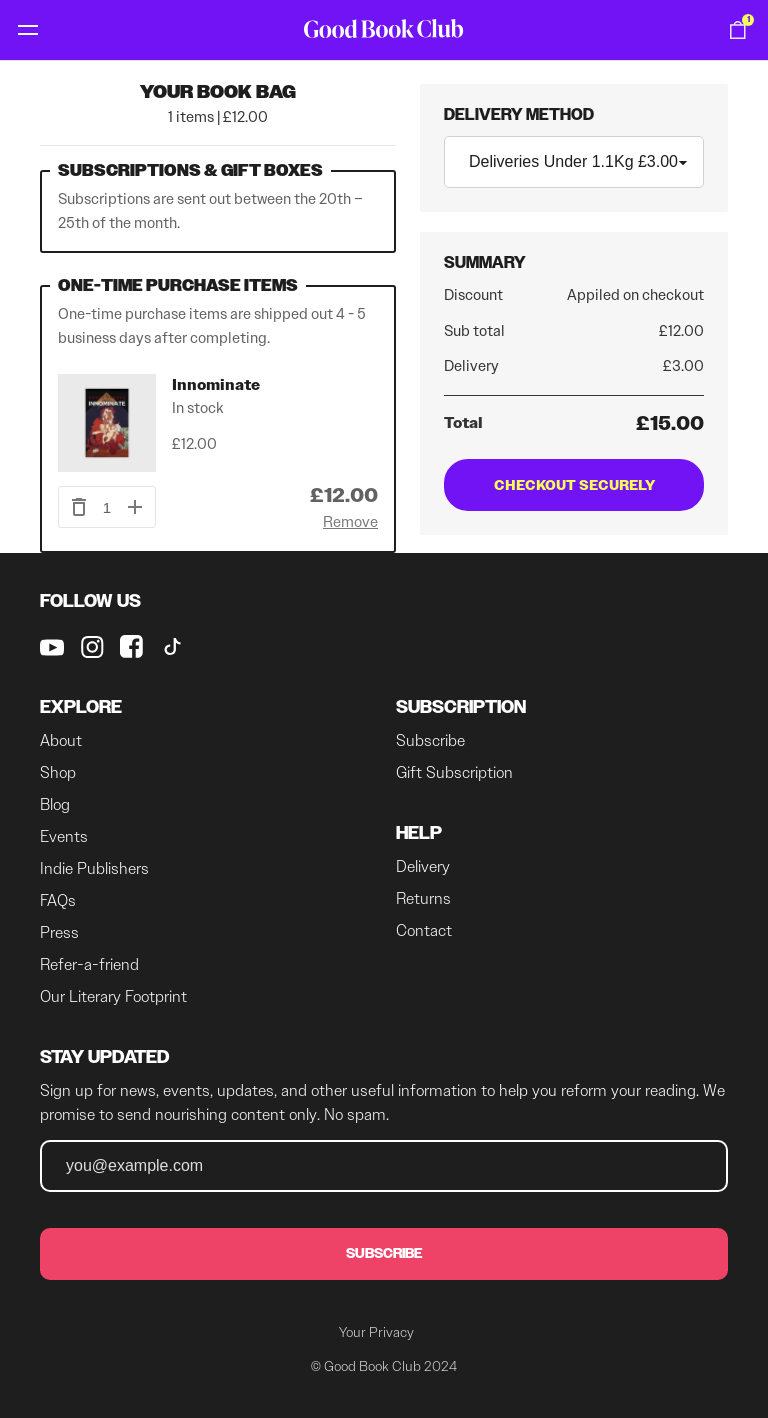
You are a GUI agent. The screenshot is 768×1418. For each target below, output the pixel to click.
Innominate (216, 385)
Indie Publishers (94, 868)
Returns (423, 898)
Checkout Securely (574, 485)
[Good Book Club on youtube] (52, 647)
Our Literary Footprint (113, 996)
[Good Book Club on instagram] (92, 647)
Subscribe (430, 740)
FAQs (58, 900)
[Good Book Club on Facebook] (132, 647)
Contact (424, 930)
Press (59, 932)
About (61, 740)
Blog (55, 804)
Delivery (423, 866)
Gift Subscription (454, 772)
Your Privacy (376, 1332)
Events (64, 836)
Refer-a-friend (89, 964)
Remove (350, 522)
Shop (58, 772)
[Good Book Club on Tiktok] (172, 647)
